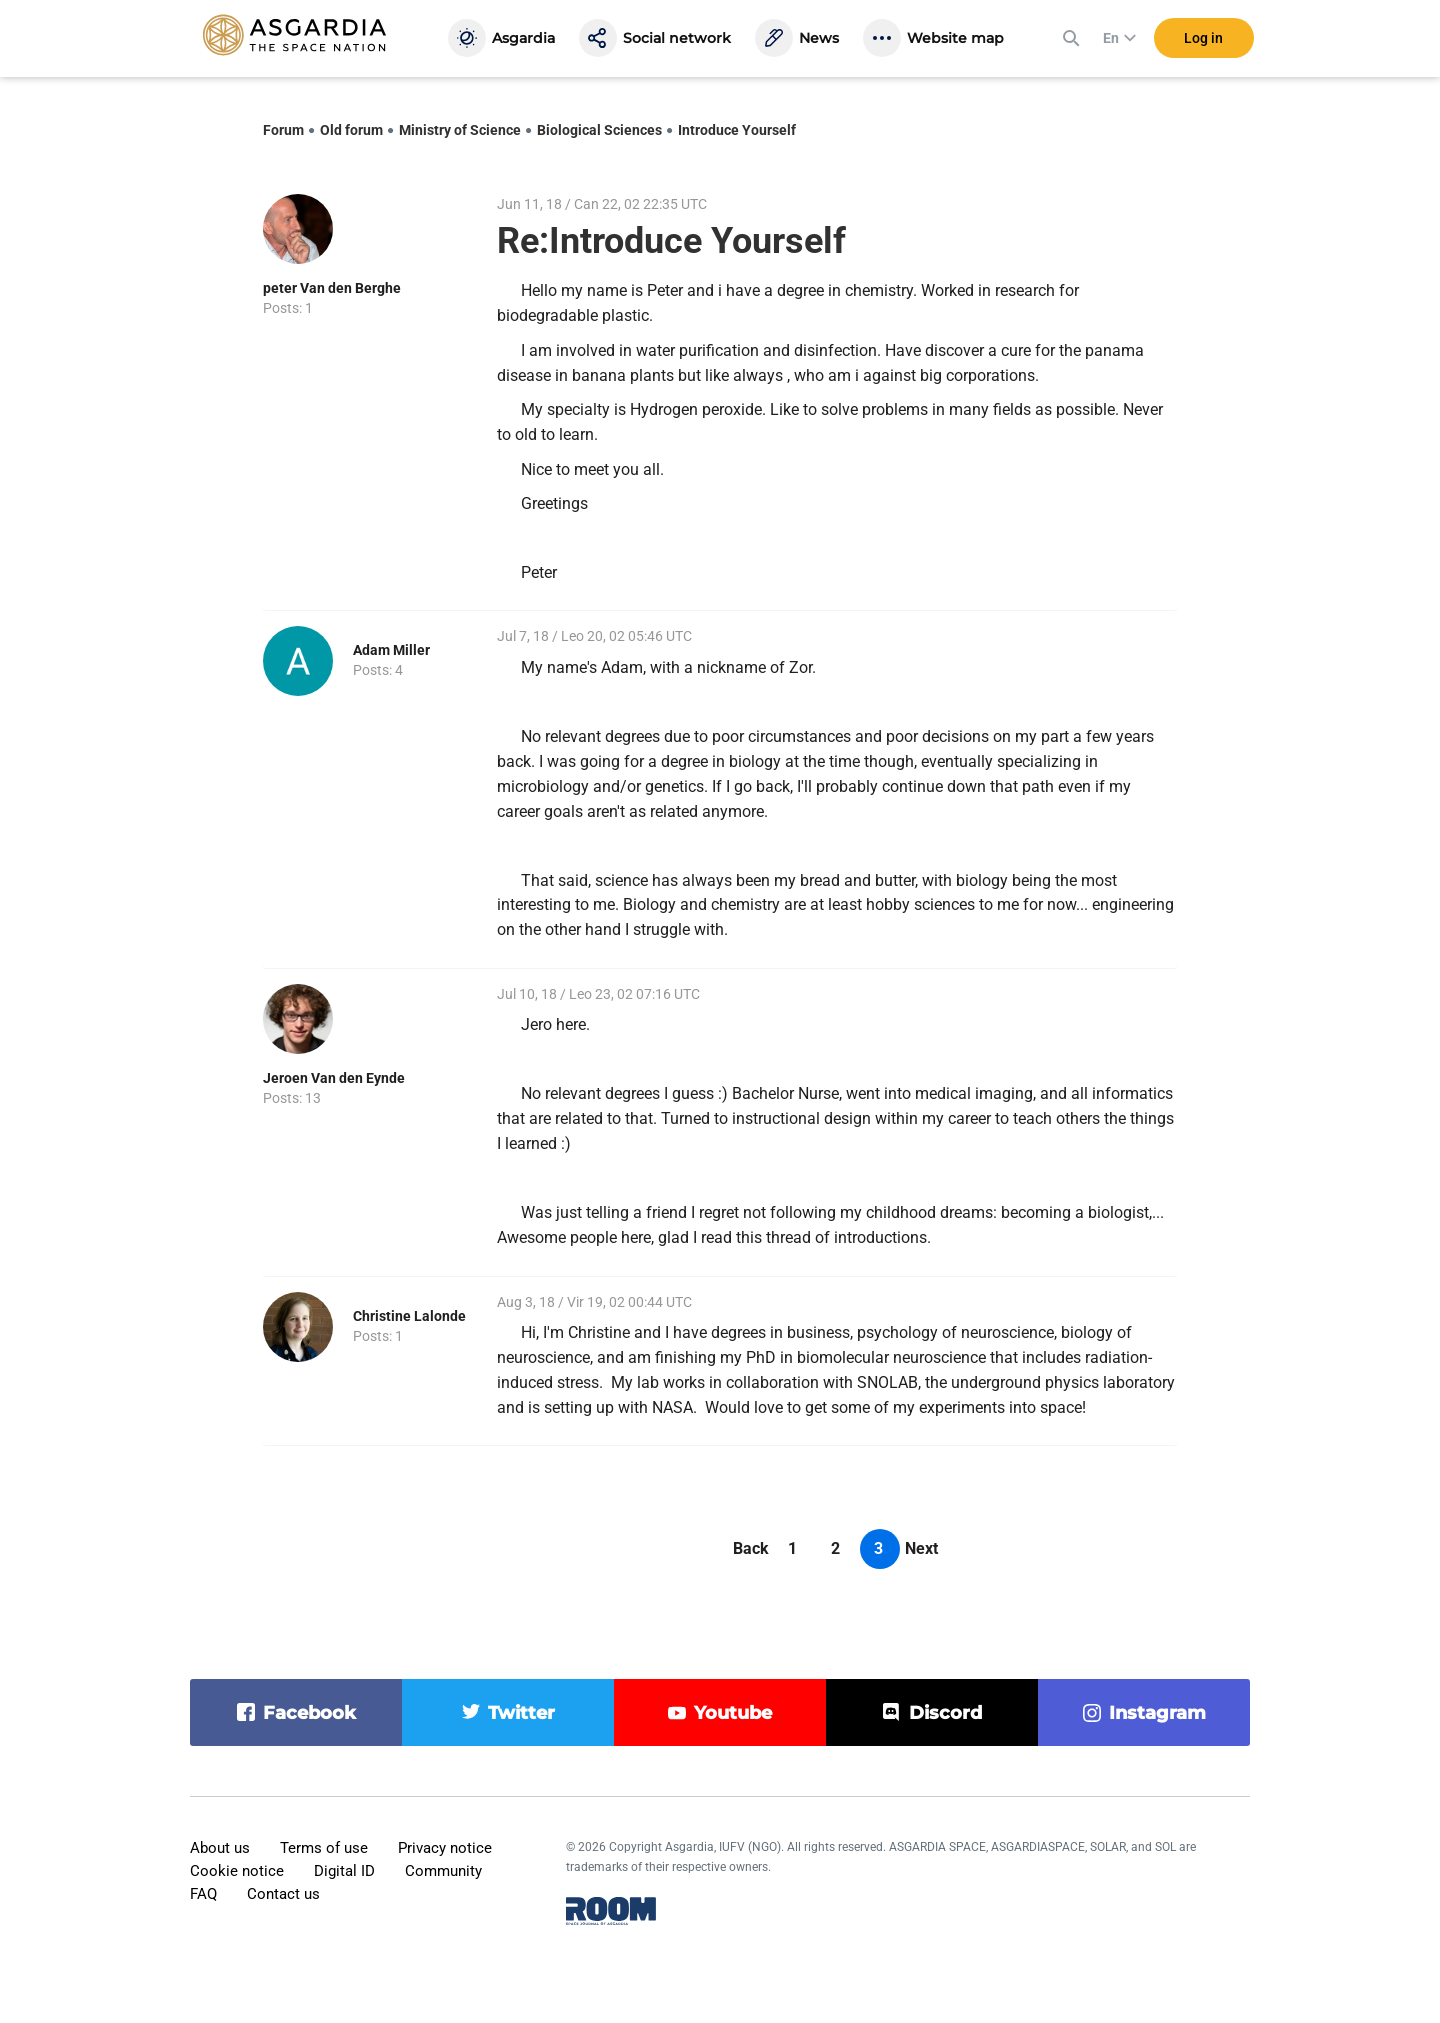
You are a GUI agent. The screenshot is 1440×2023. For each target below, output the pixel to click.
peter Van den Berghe (332, 288)
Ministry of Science (460, 130)
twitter (521, 1713)
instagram (1157, 1713)
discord (945, 1713)
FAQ (203, 1894)
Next (921, 1548)
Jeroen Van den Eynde (334, 1078)
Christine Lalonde (409, 1316)
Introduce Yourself (737, 130)
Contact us (283, 1894)
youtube (733, 1713)
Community (443, 1871)
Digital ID (344, 1871)
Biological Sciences (599, 130)
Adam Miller (391, 650)
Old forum (351, 130)
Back (751, 1548)
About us (220, 1848)
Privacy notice (445, 1848)
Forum (283, 130)
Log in (1203, 39)
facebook (309, 1713)
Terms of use (324, 1848)
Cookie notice (237, 1871)
